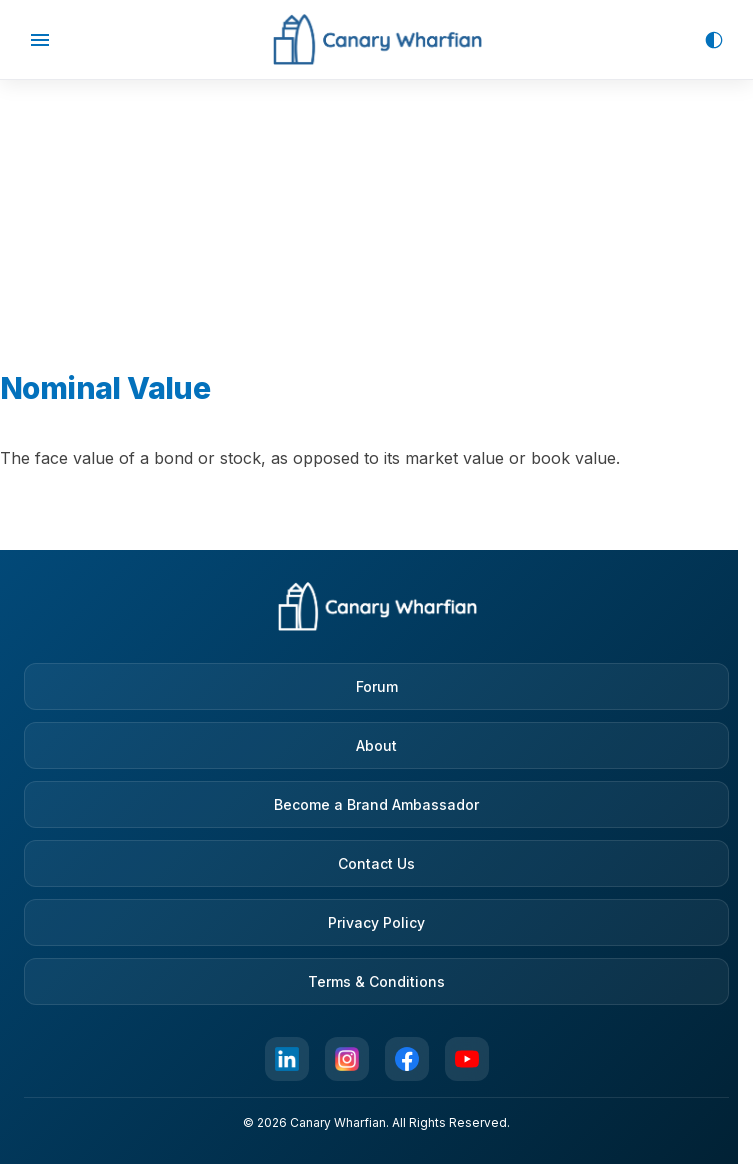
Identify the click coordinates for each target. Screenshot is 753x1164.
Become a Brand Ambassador (376, 804)
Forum (377, 686)
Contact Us (376, 863)
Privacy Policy (376, 922)
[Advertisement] (377, 205)
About (376, 745)
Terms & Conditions (376, 981)
